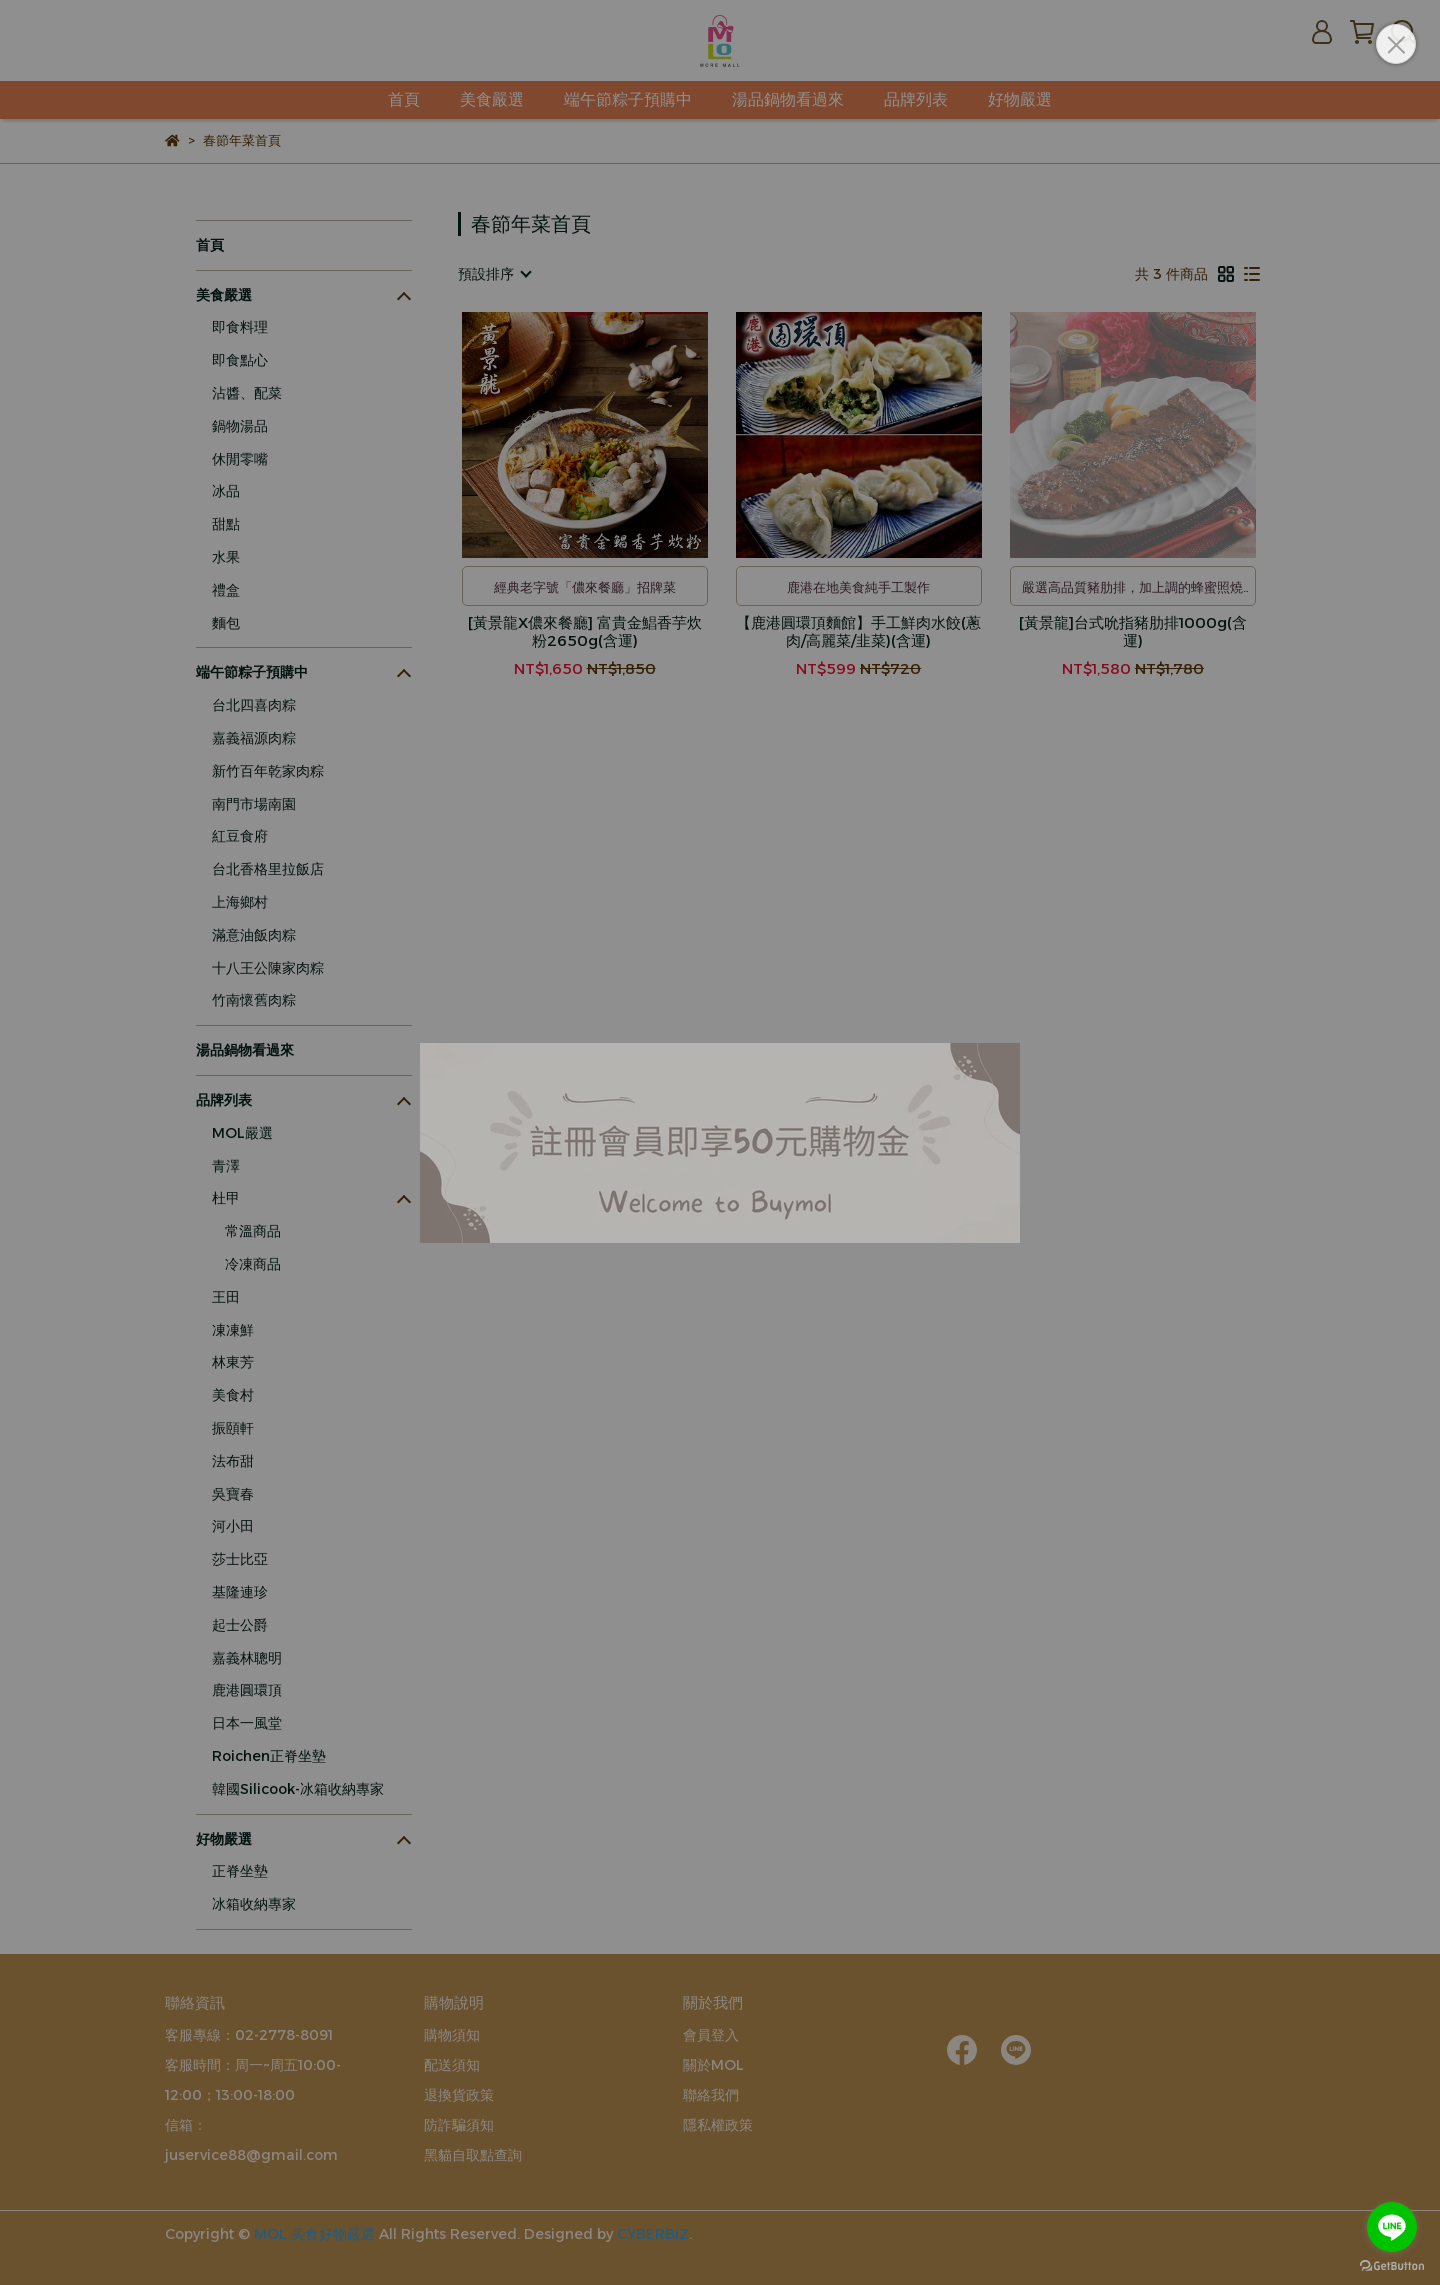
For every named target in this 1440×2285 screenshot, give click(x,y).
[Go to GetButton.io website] (1392, 2265)
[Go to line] (1392, 2227)
